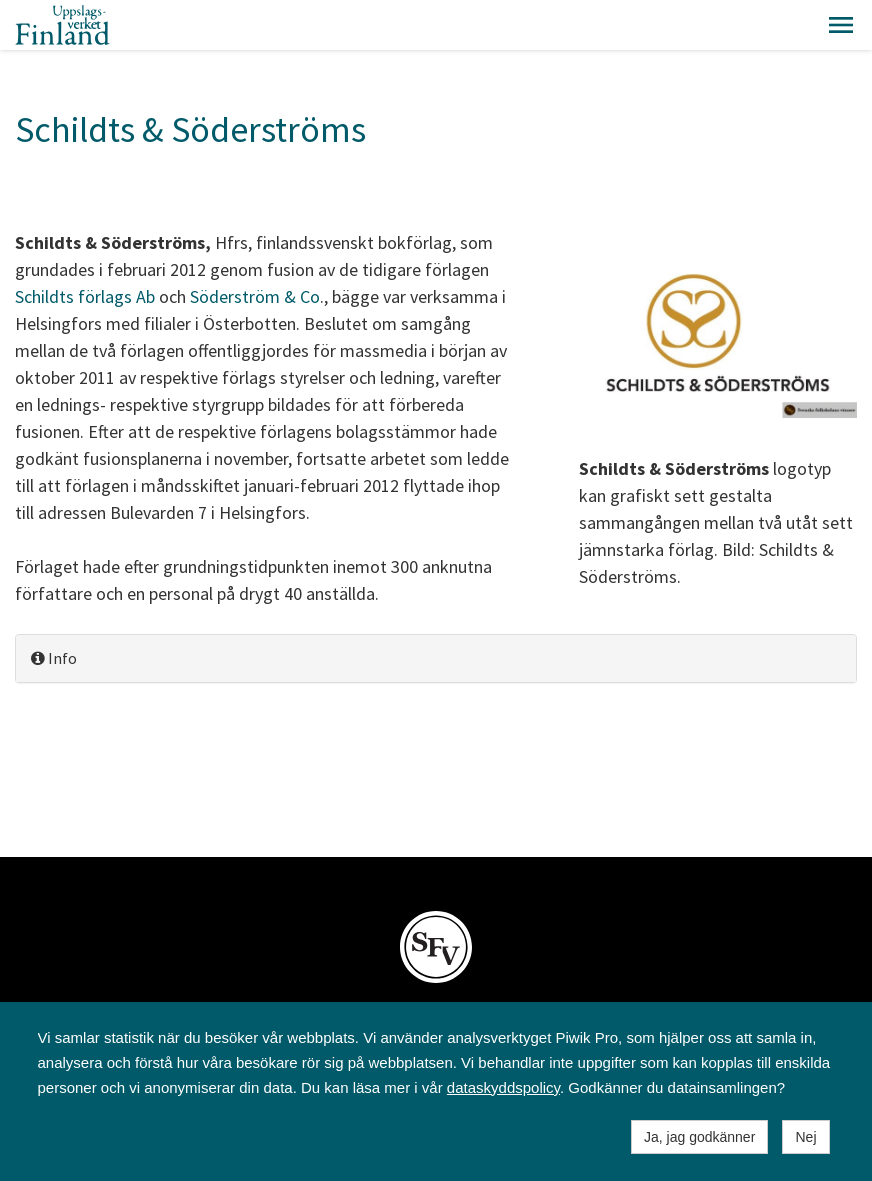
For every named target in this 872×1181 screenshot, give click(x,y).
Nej (805, 1137)
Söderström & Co (255, 296)
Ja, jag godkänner (699, 1137)
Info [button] (54, 658)
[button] (841, 25)
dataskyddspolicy (503, 1087)
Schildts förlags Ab (85, 296)
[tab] (436, 658)
